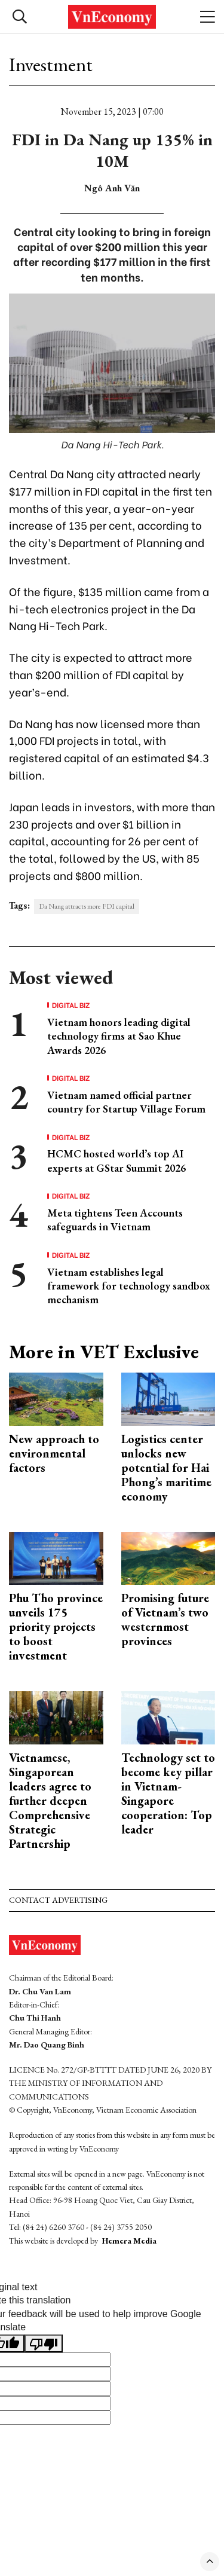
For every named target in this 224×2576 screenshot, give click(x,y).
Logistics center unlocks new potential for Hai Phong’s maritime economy (166, 1467)
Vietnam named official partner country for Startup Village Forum (126, 1102)
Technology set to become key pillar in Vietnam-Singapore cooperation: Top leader (168, 1793)
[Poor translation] (43, 2343)
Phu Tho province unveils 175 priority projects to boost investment (56, 1626)
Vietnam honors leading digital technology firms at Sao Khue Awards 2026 (119, 1036)
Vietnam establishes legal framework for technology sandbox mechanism (128, 1286)
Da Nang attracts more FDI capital (86, 906)
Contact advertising (58, 1899)
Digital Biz (71, 1005)
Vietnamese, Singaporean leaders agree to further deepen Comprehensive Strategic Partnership (50, 1800)
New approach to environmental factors (54, 1453)
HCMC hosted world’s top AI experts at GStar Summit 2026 (116, 1160)
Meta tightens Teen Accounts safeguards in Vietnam (115, 1219)
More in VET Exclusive (104, 1351)
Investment (51, 64)
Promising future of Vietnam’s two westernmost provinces (165, 1619)
